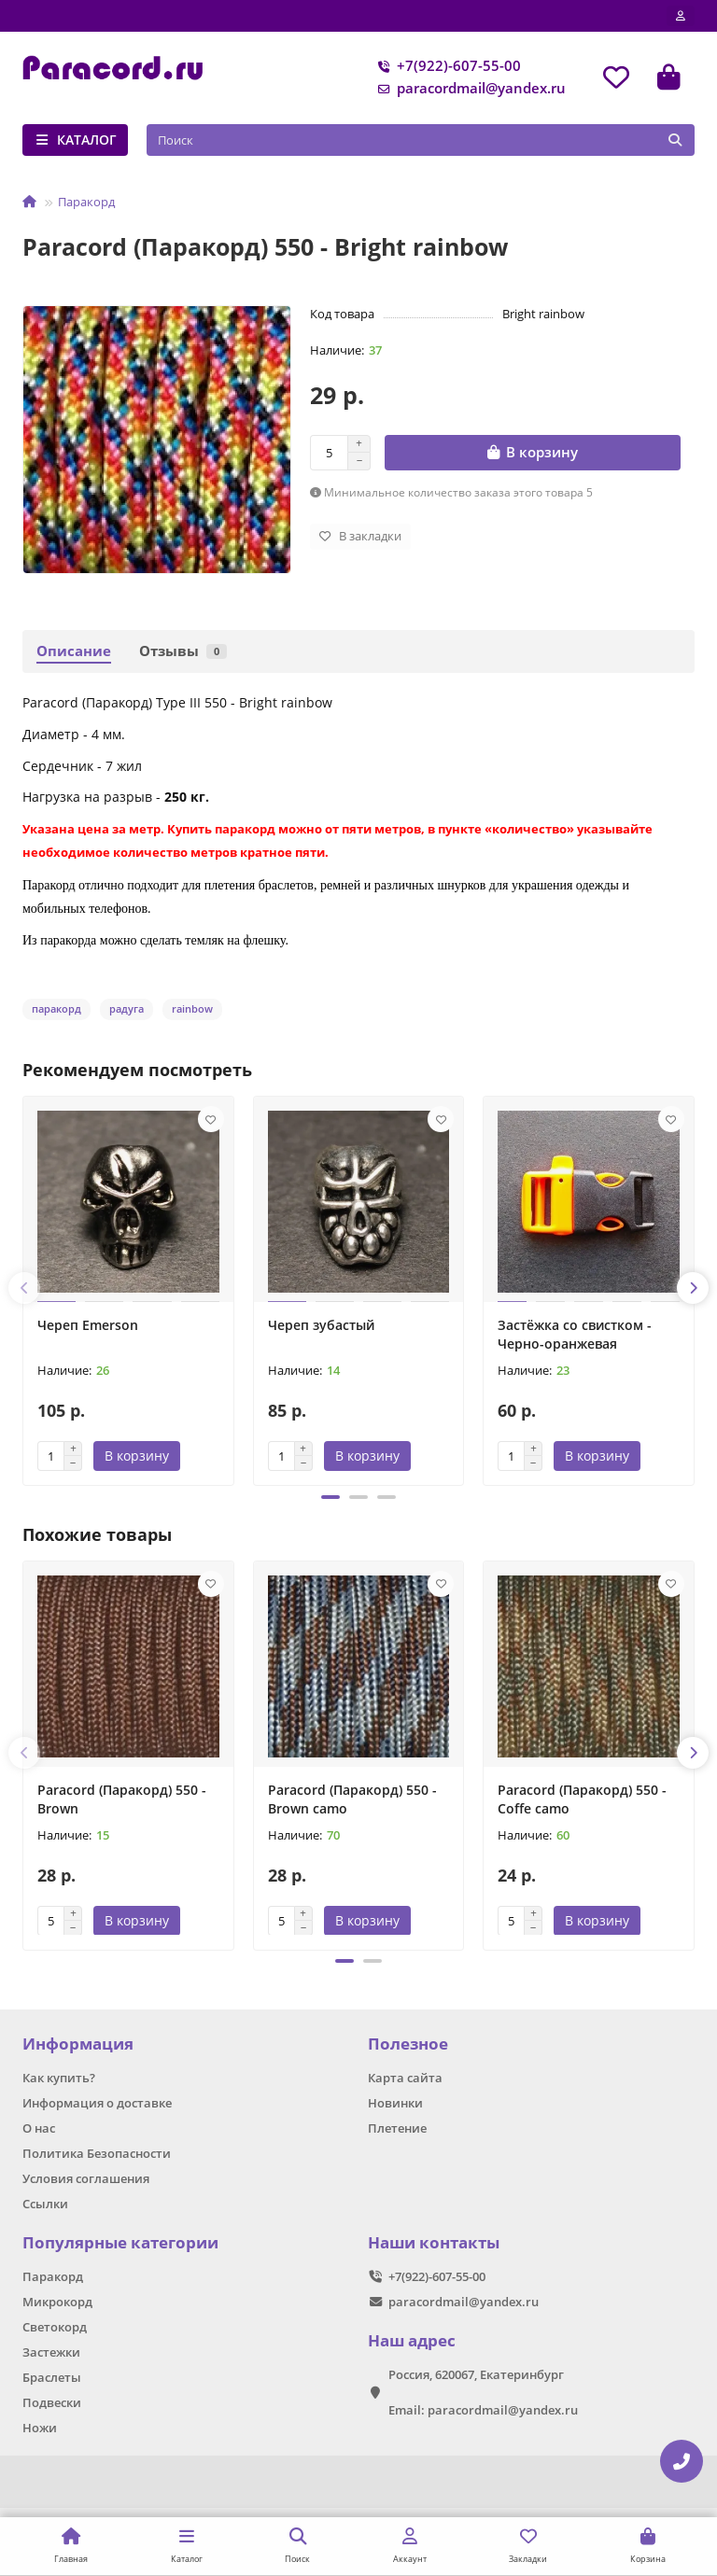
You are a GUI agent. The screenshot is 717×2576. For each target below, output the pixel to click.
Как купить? (58, 2078)
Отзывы (183, 651)
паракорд (56, 1008)
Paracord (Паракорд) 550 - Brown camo (352, 1799)
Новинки (395, 2102)
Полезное (408, 2044)
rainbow (192, 1008)
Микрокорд (57, 2301)
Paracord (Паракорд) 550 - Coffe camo (582, 1799)
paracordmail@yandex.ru (468, 88)
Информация (78, 2044)
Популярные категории (120, 2242)
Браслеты (51, 2377)
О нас (38, 2128)
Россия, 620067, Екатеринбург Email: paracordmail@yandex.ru (483, 2392)
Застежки (51, 2352)
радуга (126, 1008)
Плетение (397, 2128)
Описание (73, 651)
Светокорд (54, 2326)
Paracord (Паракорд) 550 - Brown (121, 1799)
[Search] (421, 140)
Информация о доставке (97, 2102)
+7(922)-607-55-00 (446, 66)
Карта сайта (405, 2078)
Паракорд (86, 201)
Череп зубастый (321, 1325)
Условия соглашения (85, 2178)
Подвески (51, 2402)
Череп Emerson (87, 1325)
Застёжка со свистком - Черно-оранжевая (575, 1334)
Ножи (39, 2427)
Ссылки (45, 2203)
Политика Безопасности (96, 2153)
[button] (24, 1288)
